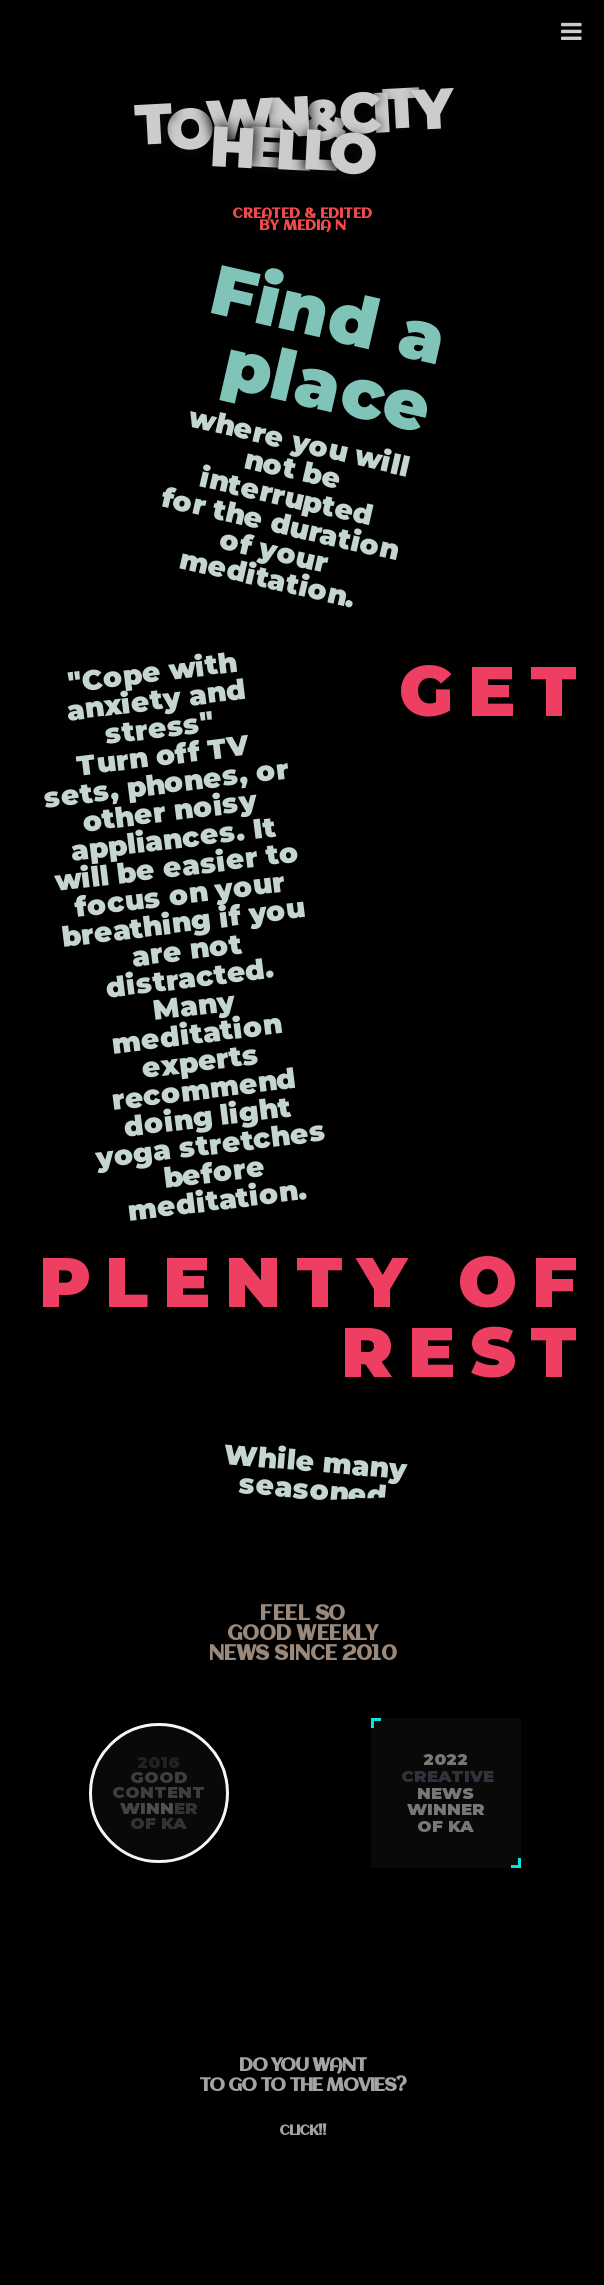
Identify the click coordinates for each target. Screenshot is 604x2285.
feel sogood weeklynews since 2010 (302, 1634)
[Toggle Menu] (572, 31)
